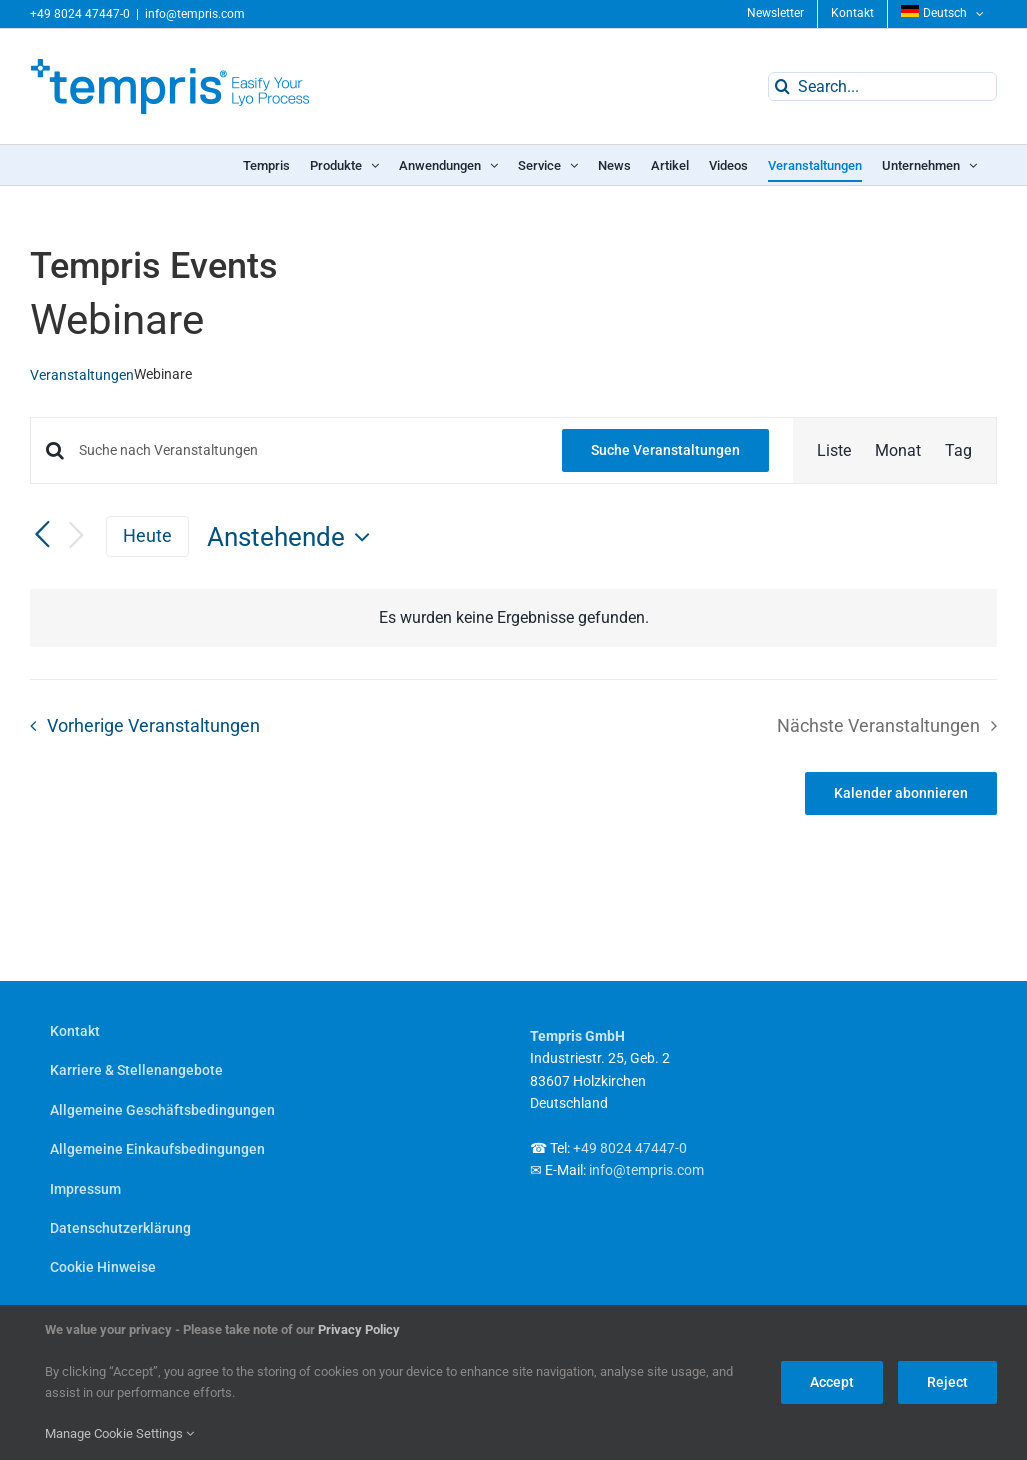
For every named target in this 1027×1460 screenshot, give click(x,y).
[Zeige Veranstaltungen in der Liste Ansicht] (834, 451)
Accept (832, 1382)
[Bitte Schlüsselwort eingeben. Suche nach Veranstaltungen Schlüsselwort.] (308, 450)
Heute (147, 535)
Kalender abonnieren (901, 793)
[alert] (513, 618)
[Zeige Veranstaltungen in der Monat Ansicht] (898, 451)
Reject (947, 1382)
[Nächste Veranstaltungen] (76, 536)
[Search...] (882, 86)
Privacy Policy (359, 1329)
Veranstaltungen (82, 375)
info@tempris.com (195, 14)
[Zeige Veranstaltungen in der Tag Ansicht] (958, 451)
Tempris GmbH (577, 1036)
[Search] (782, 86)
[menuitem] (942, 14)
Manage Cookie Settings (119, 1433)
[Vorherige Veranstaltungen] (42, 536)
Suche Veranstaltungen (665, 450)
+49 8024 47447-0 (80, 14)
